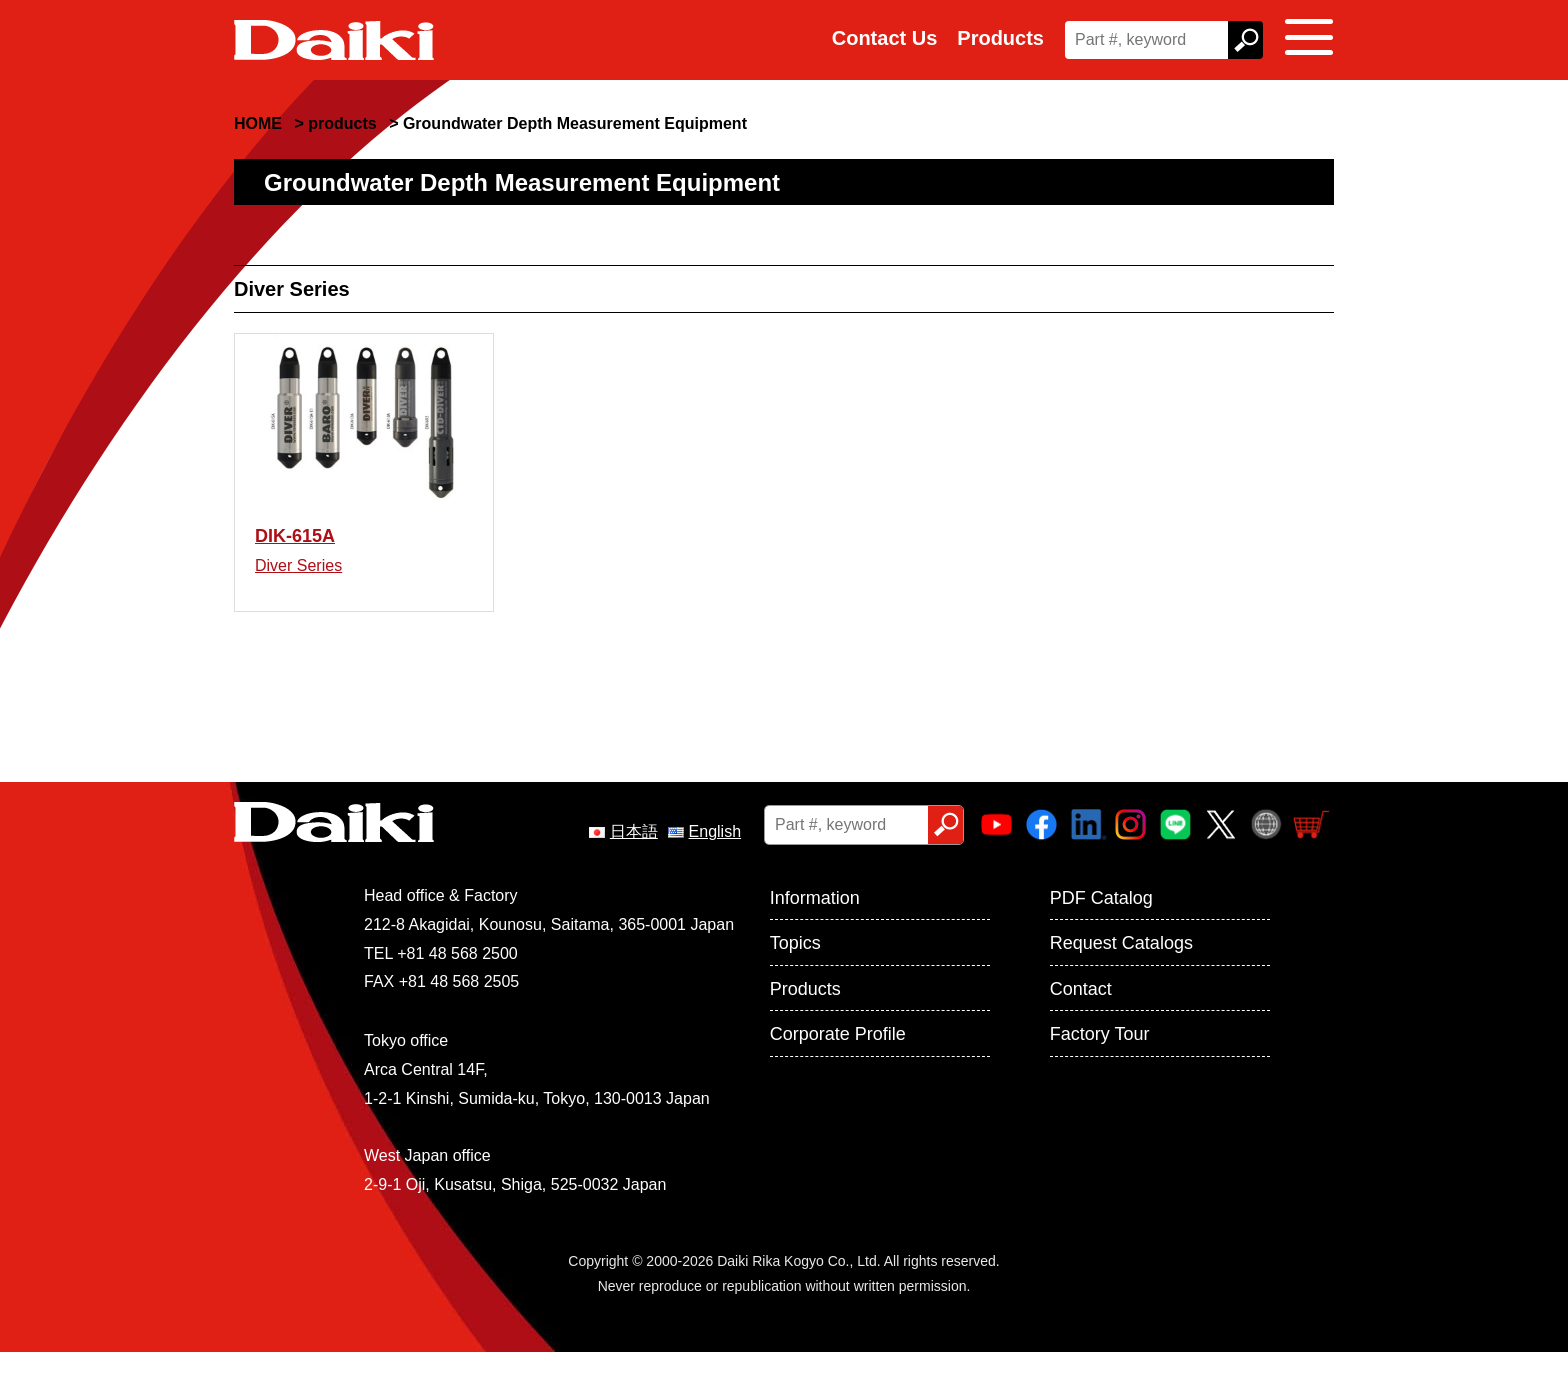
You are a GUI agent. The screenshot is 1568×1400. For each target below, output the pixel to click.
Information (815, 946)
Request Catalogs (1121, 992)
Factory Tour (1100, 1082)
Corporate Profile (838, 1082)
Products (1000, 38)
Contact (1081, 1037)
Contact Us (885, 38)
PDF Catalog (1101, 946)
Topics (795, 992)
